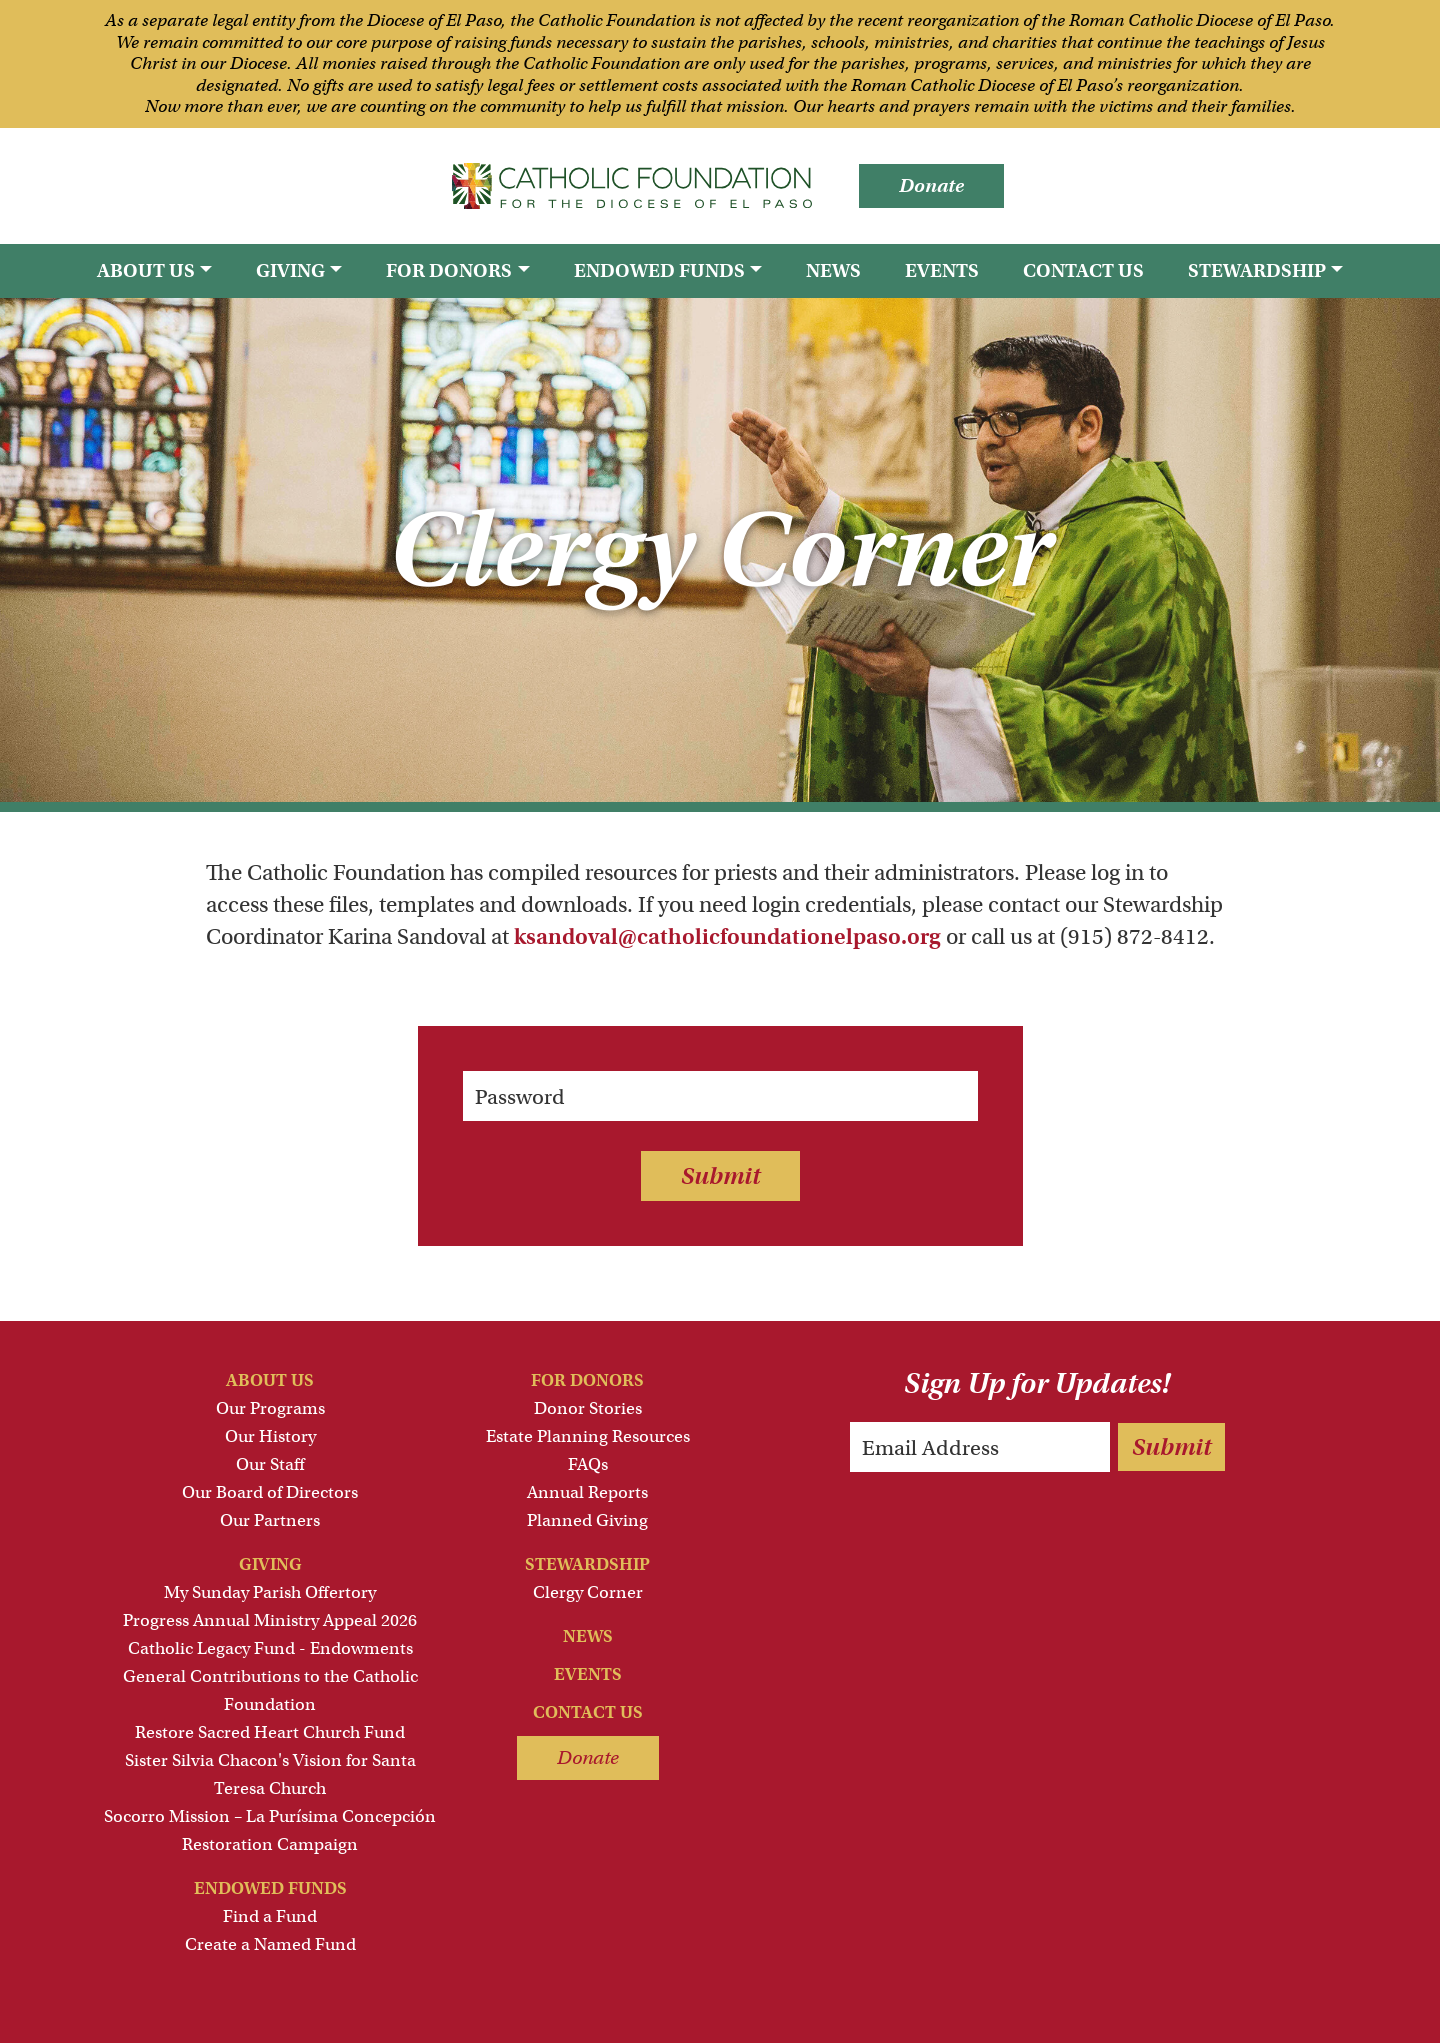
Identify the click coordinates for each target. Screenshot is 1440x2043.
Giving (270, 1564)
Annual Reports (587, 1492)
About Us (270, 1380)
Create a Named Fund (270, 1944)
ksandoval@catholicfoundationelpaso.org (727, 936)
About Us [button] (146, 270)
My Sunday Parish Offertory (270, 1592)
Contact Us (1083, 270)
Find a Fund (270, 1916)
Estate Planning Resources (588, 1436)
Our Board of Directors (270, 1492)
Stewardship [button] (1257, 270)
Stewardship (587, 1564)
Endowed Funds (270, 1888)
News (833, 270)
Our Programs (270, 1408)
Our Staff (270, 1464)
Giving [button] (290, 270)
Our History (270, 1436)
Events (942, 270)
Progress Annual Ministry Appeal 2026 (270, 1620)
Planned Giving (587, 1520)
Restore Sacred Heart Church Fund (270, 1732)
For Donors (587, 1380)
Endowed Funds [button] (659, 270)
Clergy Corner (588, 1592)
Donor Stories (588, 1408)
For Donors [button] (449, 270)
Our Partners (270, 1520)
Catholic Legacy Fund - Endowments (270, 1648)
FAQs (588, 1464)
